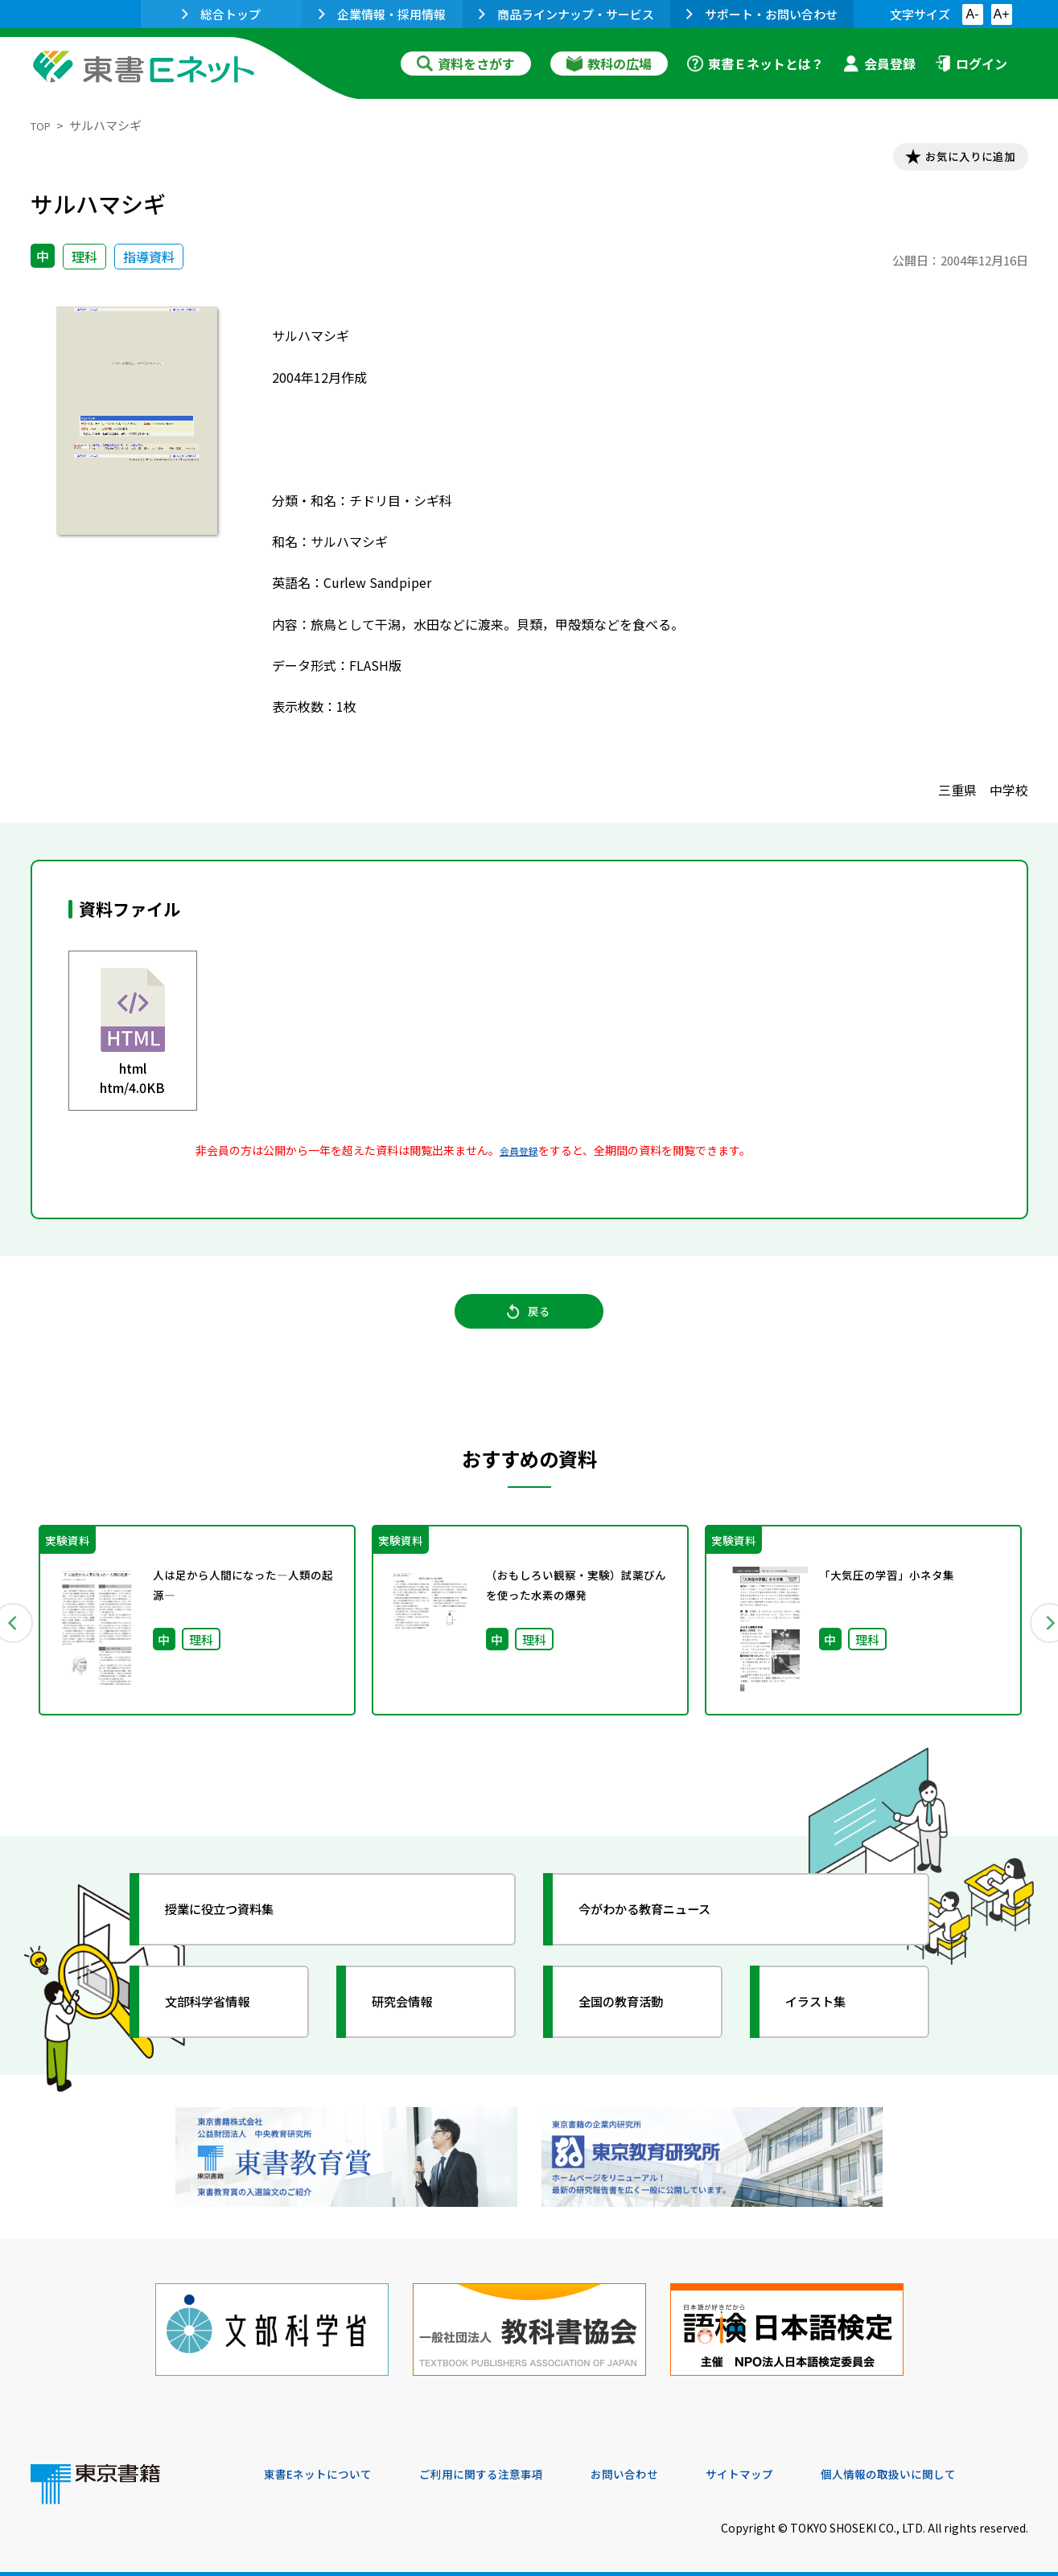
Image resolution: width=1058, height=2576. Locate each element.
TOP (43, 125)
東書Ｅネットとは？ (755, 63)
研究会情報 (414, 2019)
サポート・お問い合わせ (762, 14)
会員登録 (879, 63)
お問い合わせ (663, 2466)
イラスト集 (828, 2019)
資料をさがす (466, 63)
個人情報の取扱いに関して (951, 2466)
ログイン (971, 63)
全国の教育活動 (635, 2019)
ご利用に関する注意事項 (506, 2466)
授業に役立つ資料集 (236, 1927)
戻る (529, 1326)
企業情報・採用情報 (382, 14)
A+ (1001, 14)
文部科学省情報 (222, 2019)
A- (972, 14)
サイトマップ (787, 2466)
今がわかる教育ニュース (664, 1927)
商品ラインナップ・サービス (566, 14)
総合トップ (221, 14)
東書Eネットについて (326, 2466)
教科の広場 (609, 63)
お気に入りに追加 (958, 159)
